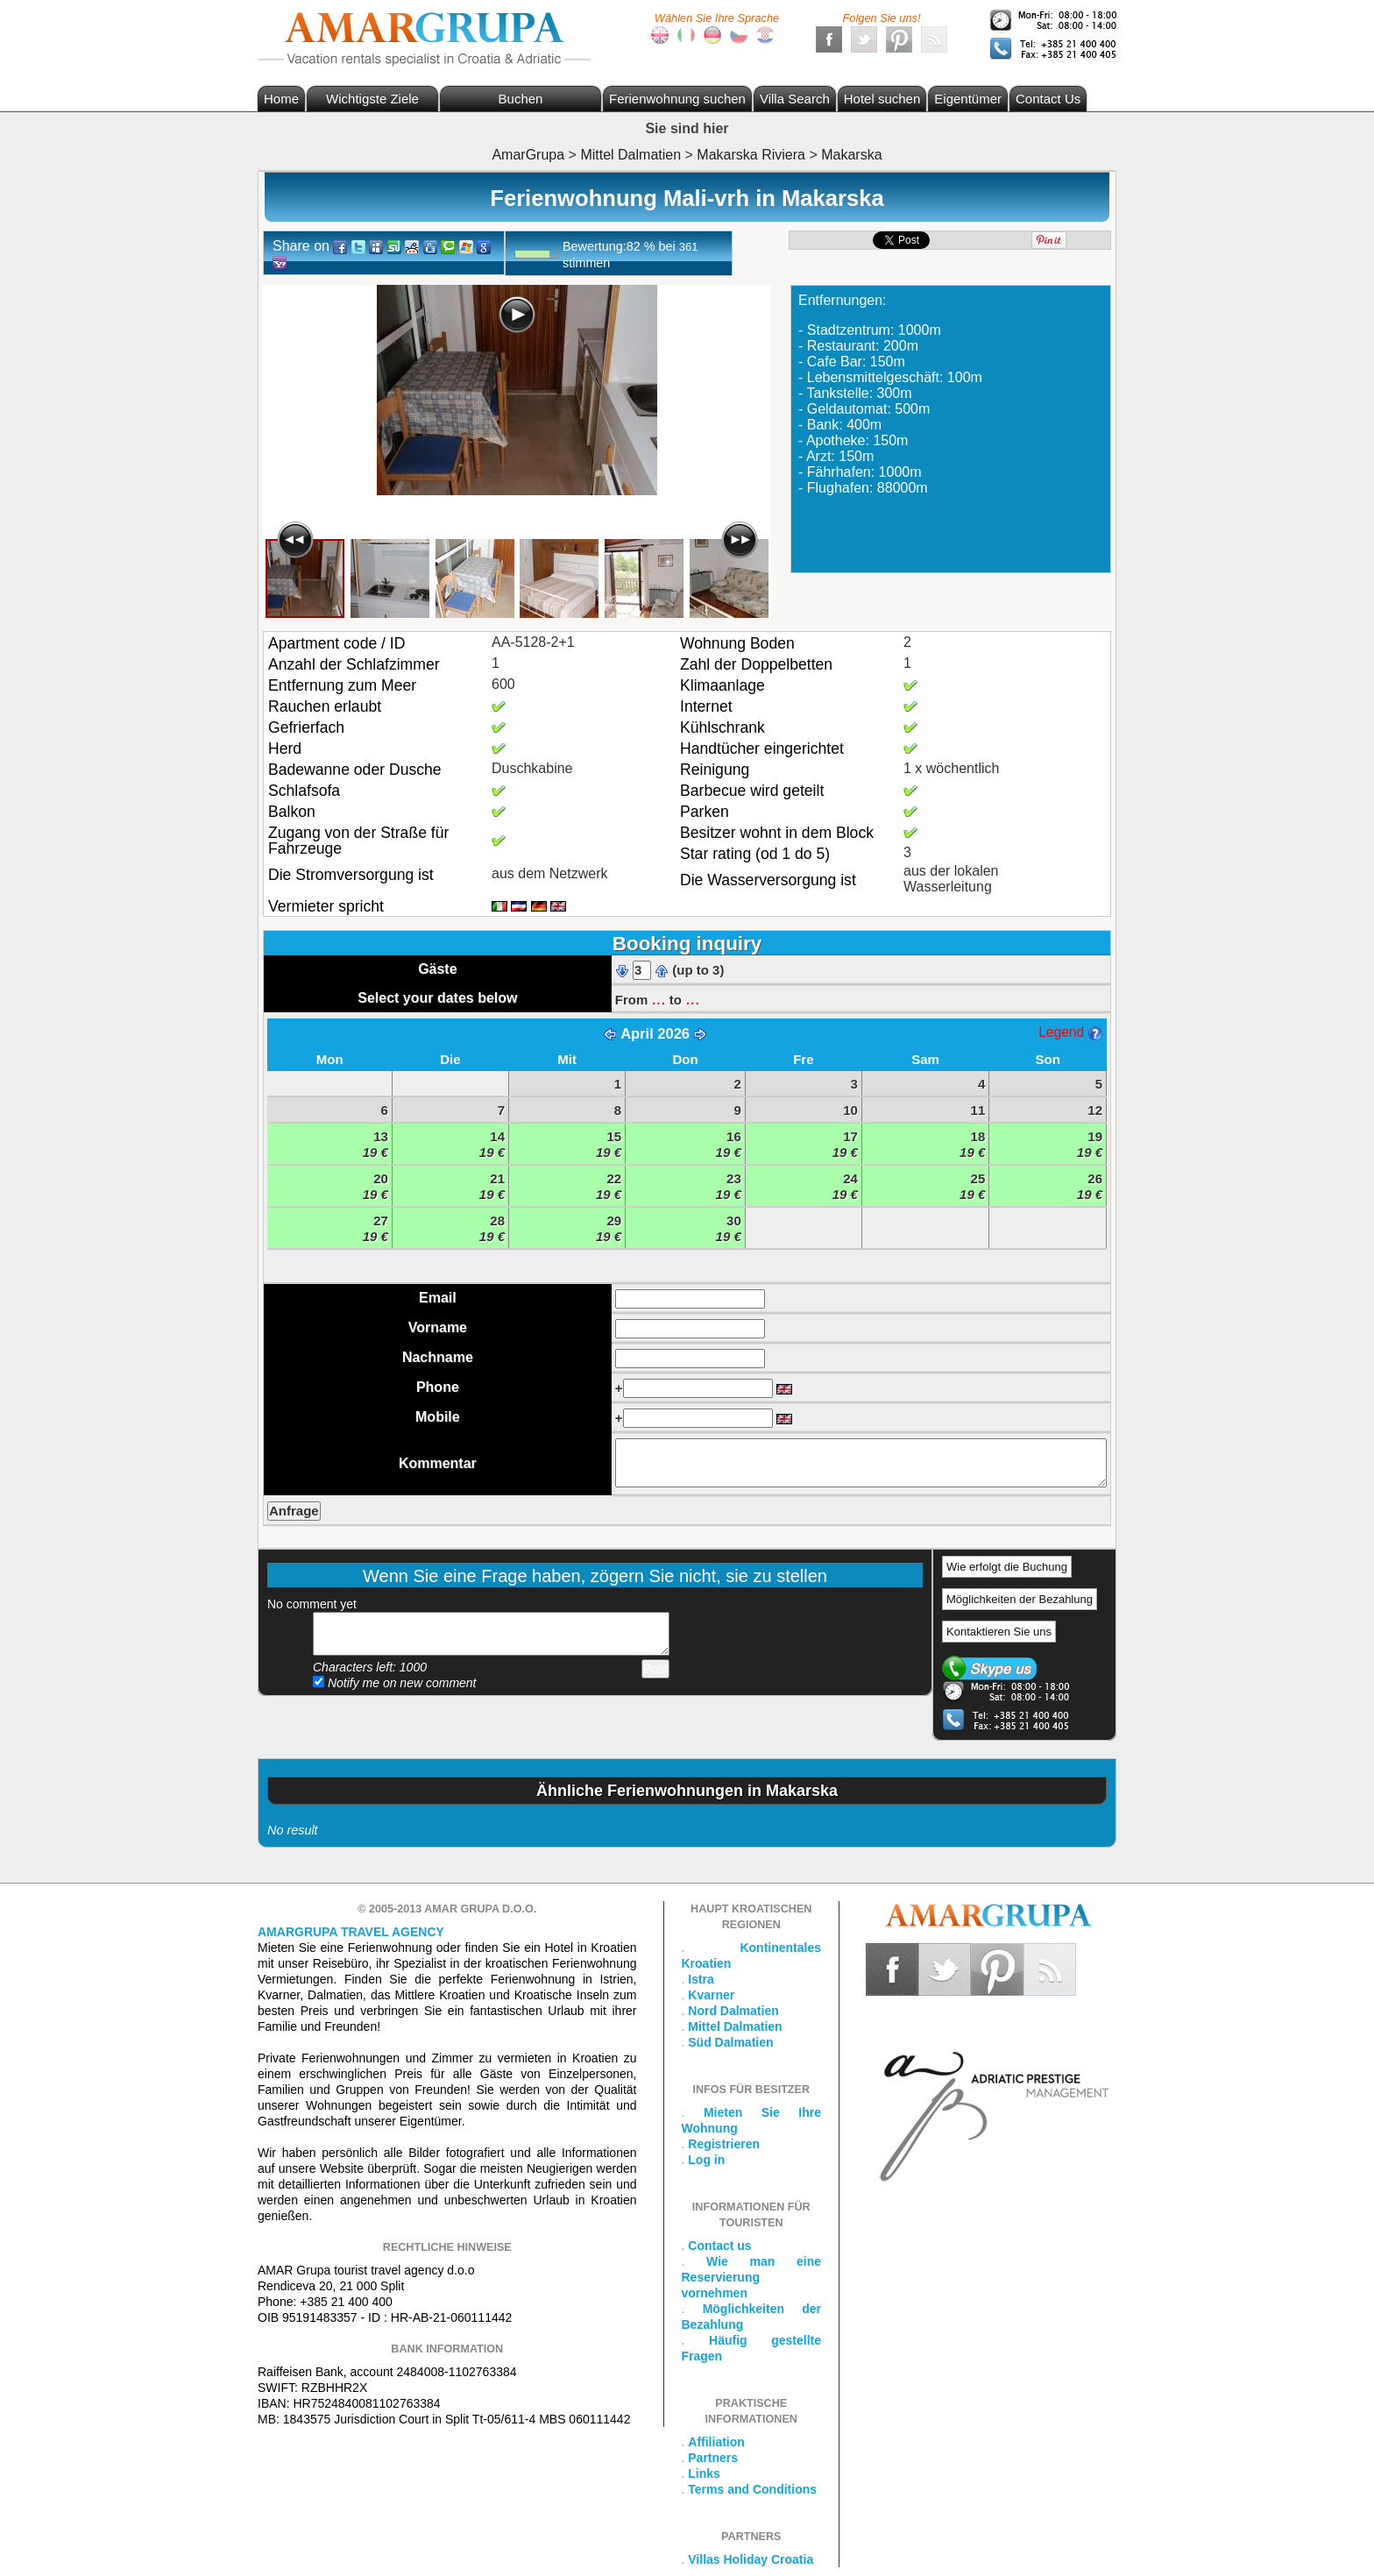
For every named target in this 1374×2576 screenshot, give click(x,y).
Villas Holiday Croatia (750, 2559)
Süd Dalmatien (730, 2042)
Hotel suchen (882, 98)
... (658, 998)
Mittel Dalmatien (735, 2026)
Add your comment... (491, 1634)
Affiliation (716, 2442)
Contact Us (1048, 98)
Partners (713, 2458)
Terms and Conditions (752, 2489)
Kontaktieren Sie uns (999, 1631)
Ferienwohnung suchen (677, 98)
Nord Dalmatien (733, 2011)
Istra (701, 1979)
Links (704, 2473)
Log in (706, 2160)
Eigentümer (968, 98)
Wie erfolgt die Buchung (1006, 1566)
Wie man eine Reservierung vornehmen (752, 2277)
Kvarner (711, 1995)
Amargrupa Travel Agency (351, 1932)
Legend (1069, 1032)
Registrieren (724, 2144)
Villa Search (795, 98)
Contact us (719, 2246)
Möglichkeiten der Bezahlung (1019, 1599)
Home (281, 98)
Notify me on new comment (395, 1683)
